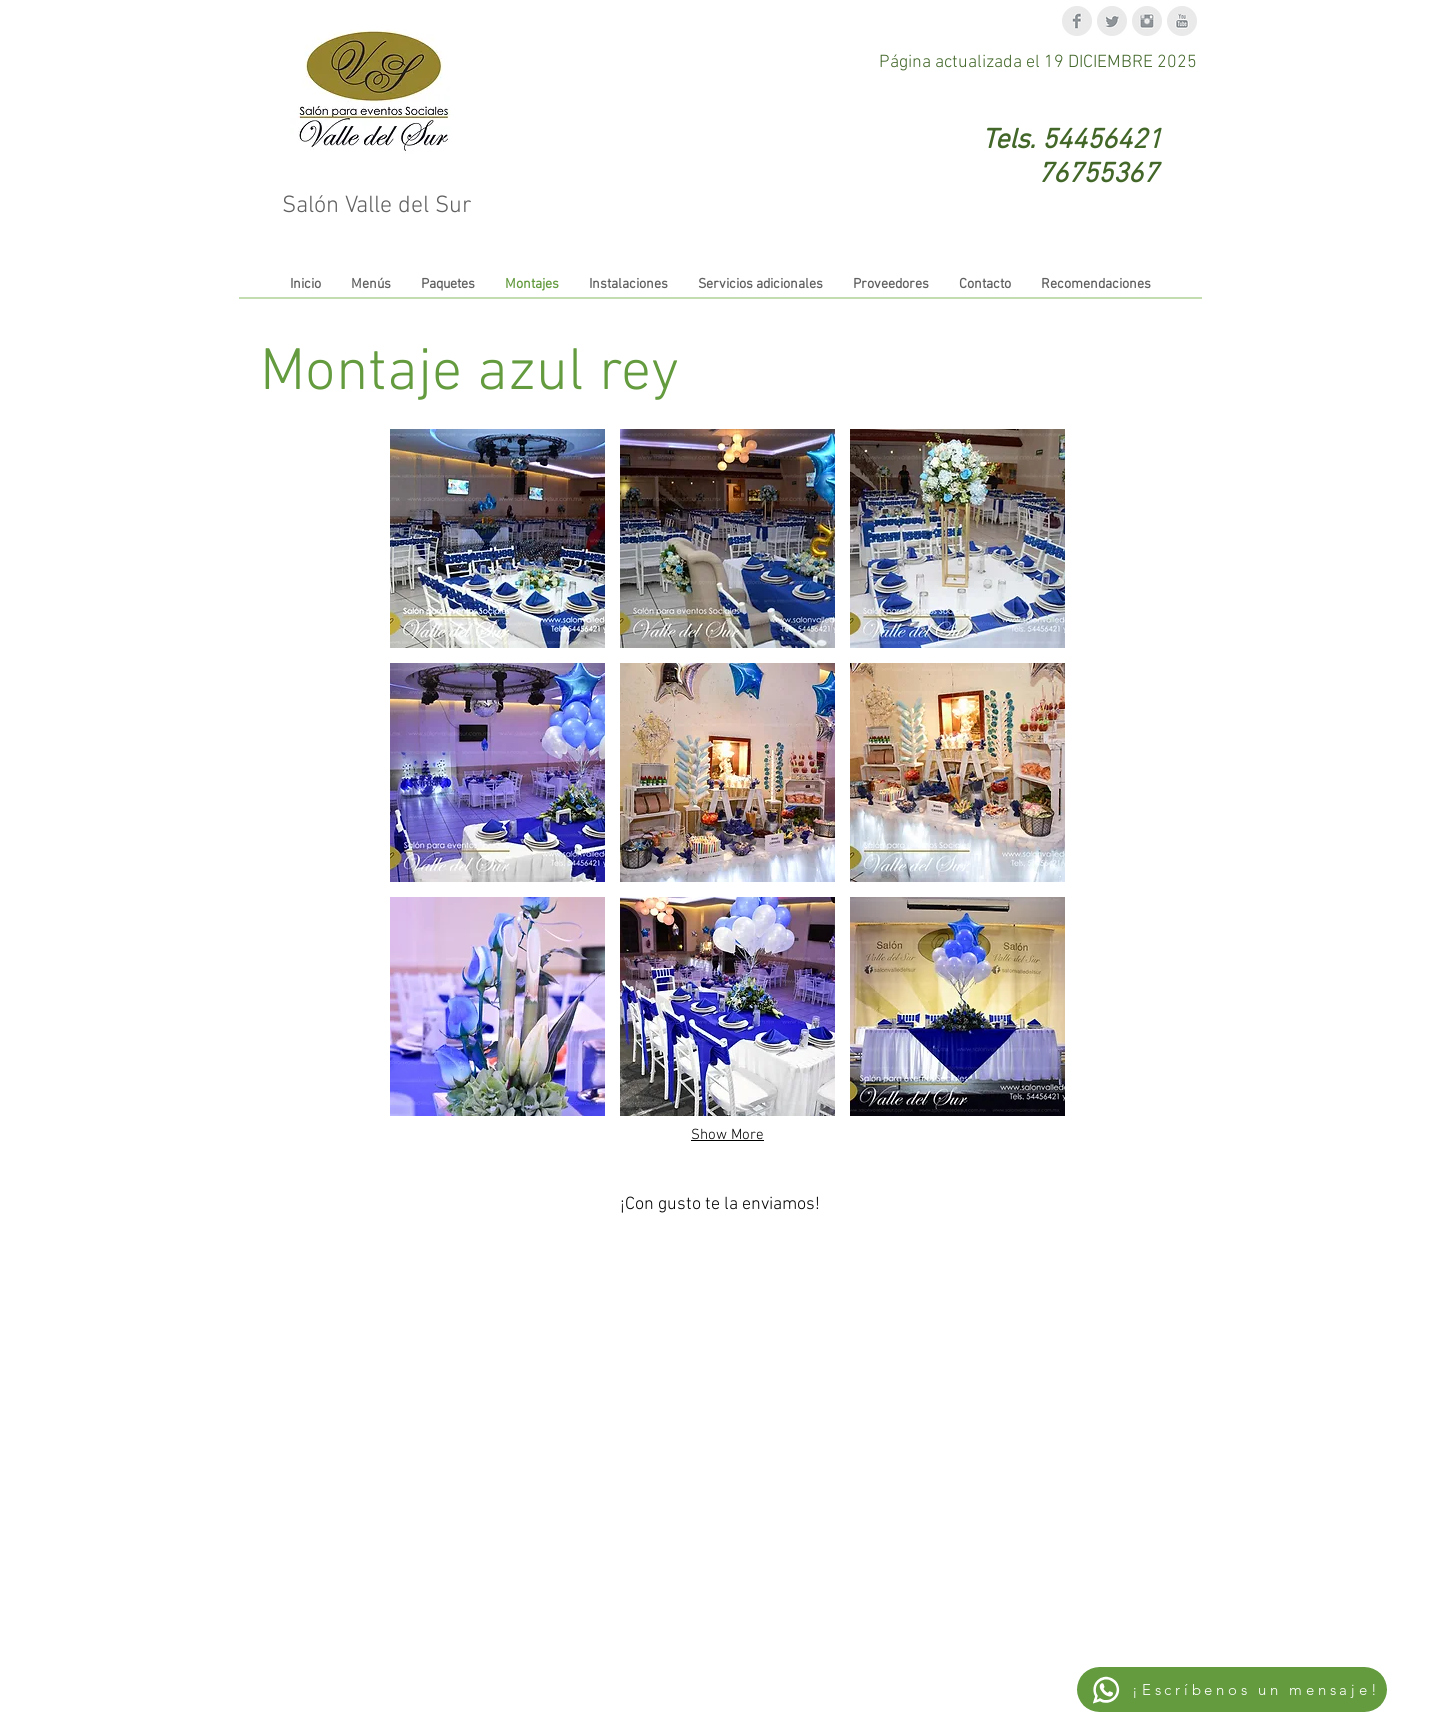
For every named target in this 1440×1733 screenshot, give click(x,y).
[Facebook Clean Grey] (1077, 21)
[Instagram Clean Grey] (1147, 21)
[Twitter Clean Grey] (1112, 21)
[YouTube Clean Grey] (1182, 21)
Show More (727, 1135)
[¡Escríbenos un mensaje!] (1232, 1689)
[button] (497, 538)
